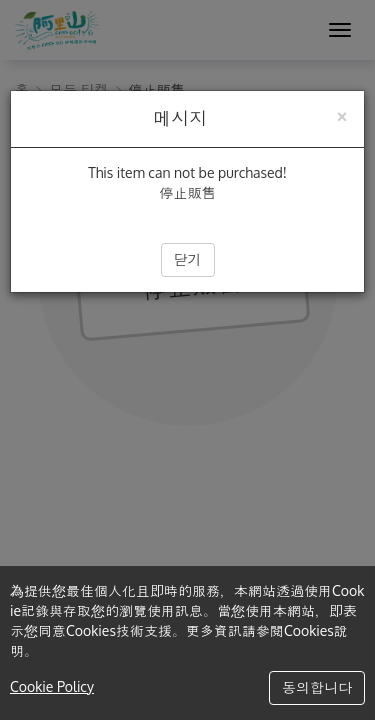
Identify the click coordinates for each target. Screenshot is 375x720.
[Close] (342, 114)
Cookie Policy (52, 686)
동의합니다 (317, 687)
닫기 (188, 259)
